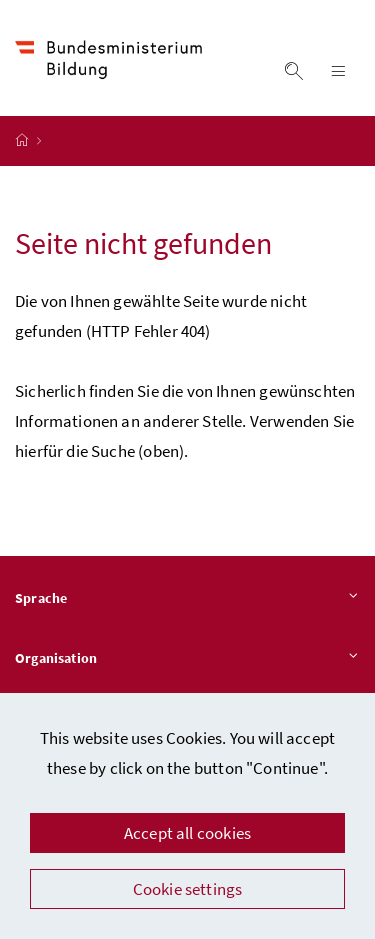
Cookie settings (188, 889)
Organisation (187, 659)
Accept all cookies (187, 833)
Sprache (187, 599)
